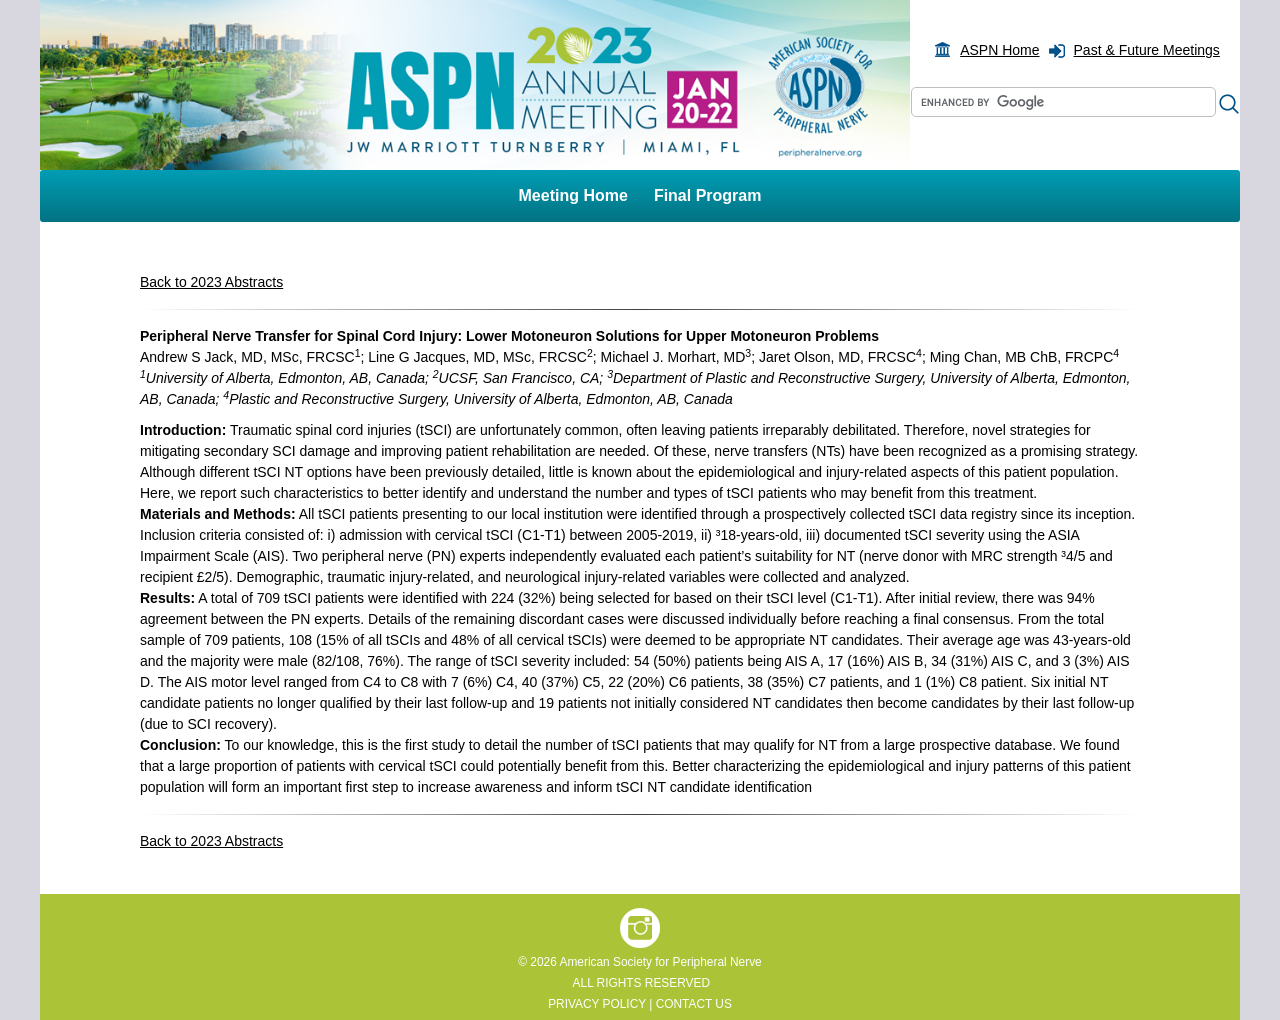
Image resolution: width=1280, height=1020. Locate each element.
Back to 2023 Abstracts (211, 282)
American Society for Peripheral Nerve (660, 962)
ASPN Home (999, 50)
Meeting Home (573, 195)
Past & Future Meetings (1147, 50)
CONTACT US (694, 1004)
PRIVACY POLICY (597, 1004)
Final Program (708, 195)
